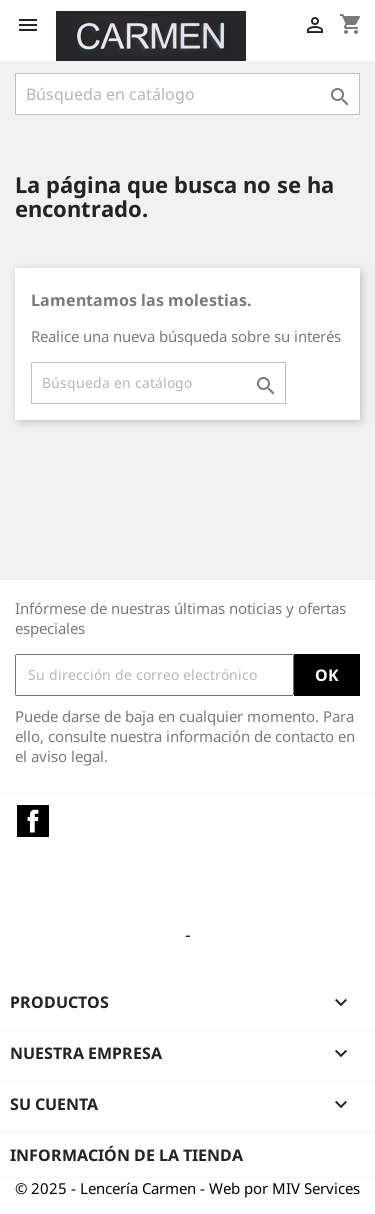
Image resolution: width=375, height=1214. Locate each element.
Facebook (33, 821)
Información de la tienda (126, 1155)
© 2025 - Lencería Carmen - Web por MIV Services (187, 1188)
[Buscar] (187, 94)
